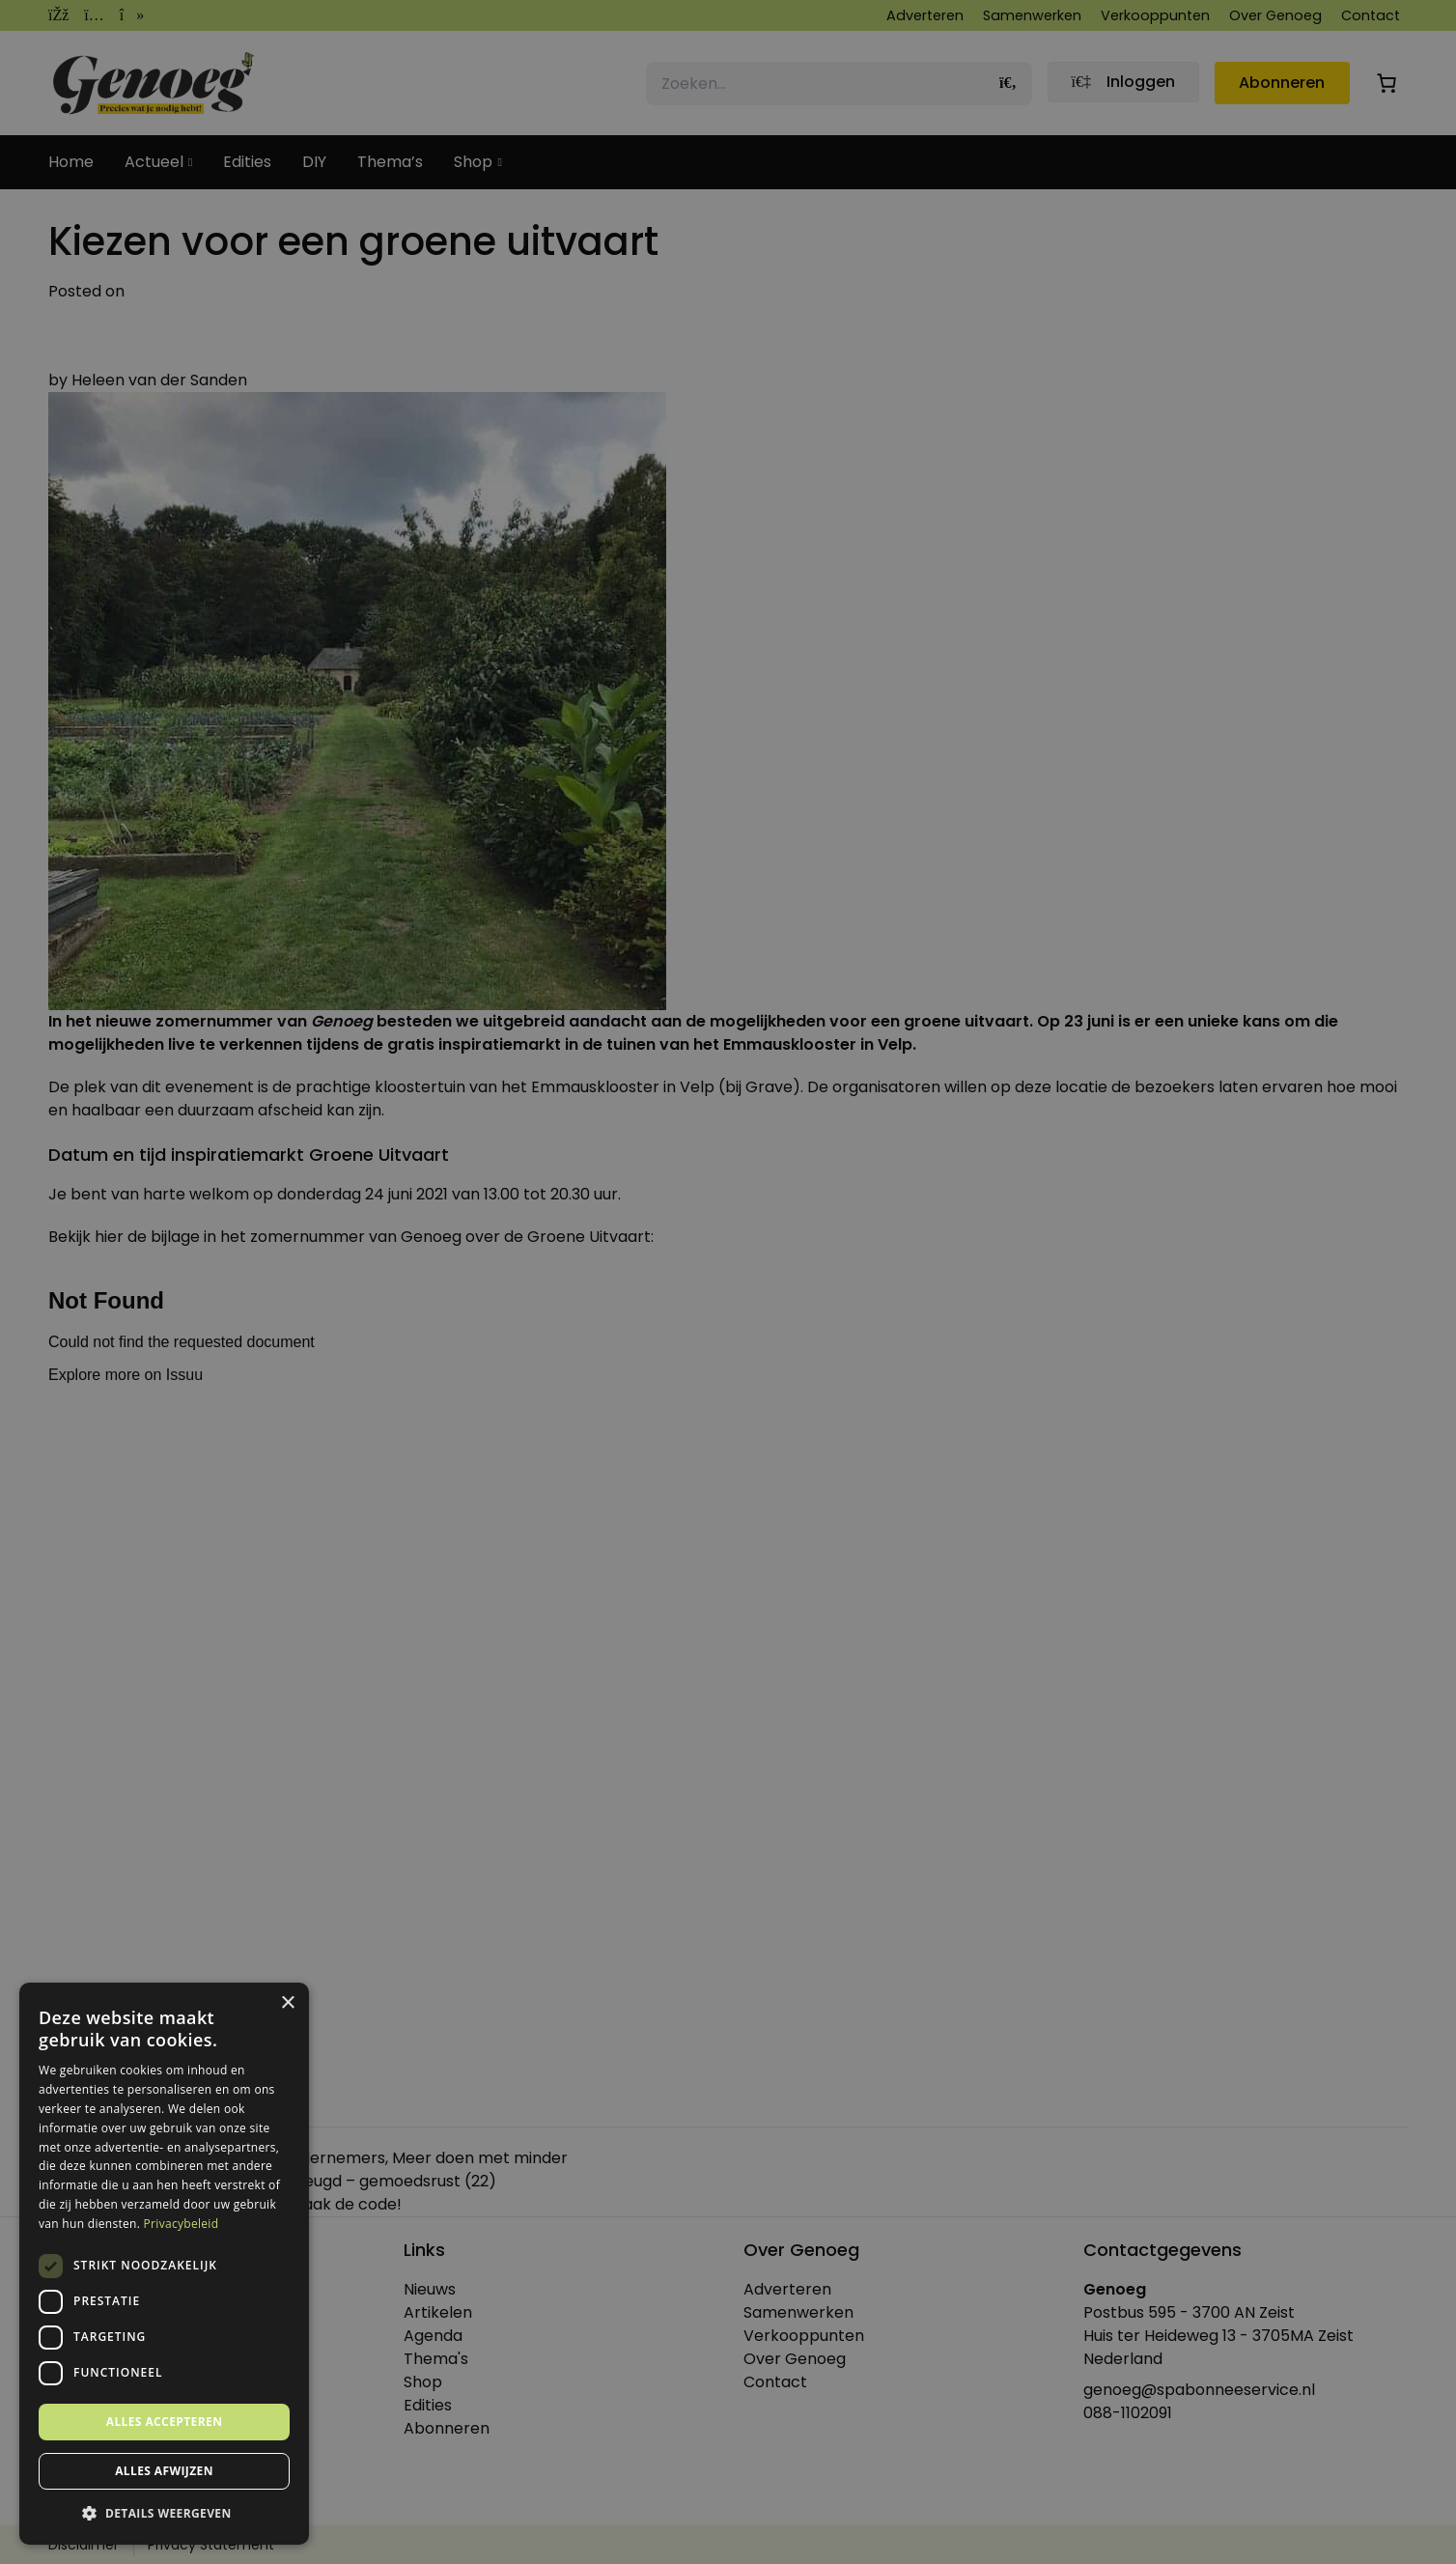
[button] (164, 2513)
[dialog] (728, 1282)
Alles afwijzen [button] (164, 2471)
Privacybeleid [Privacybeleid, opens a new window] (181, 2223)
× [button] (287, 2003)
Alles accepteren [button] (164, 2421)
